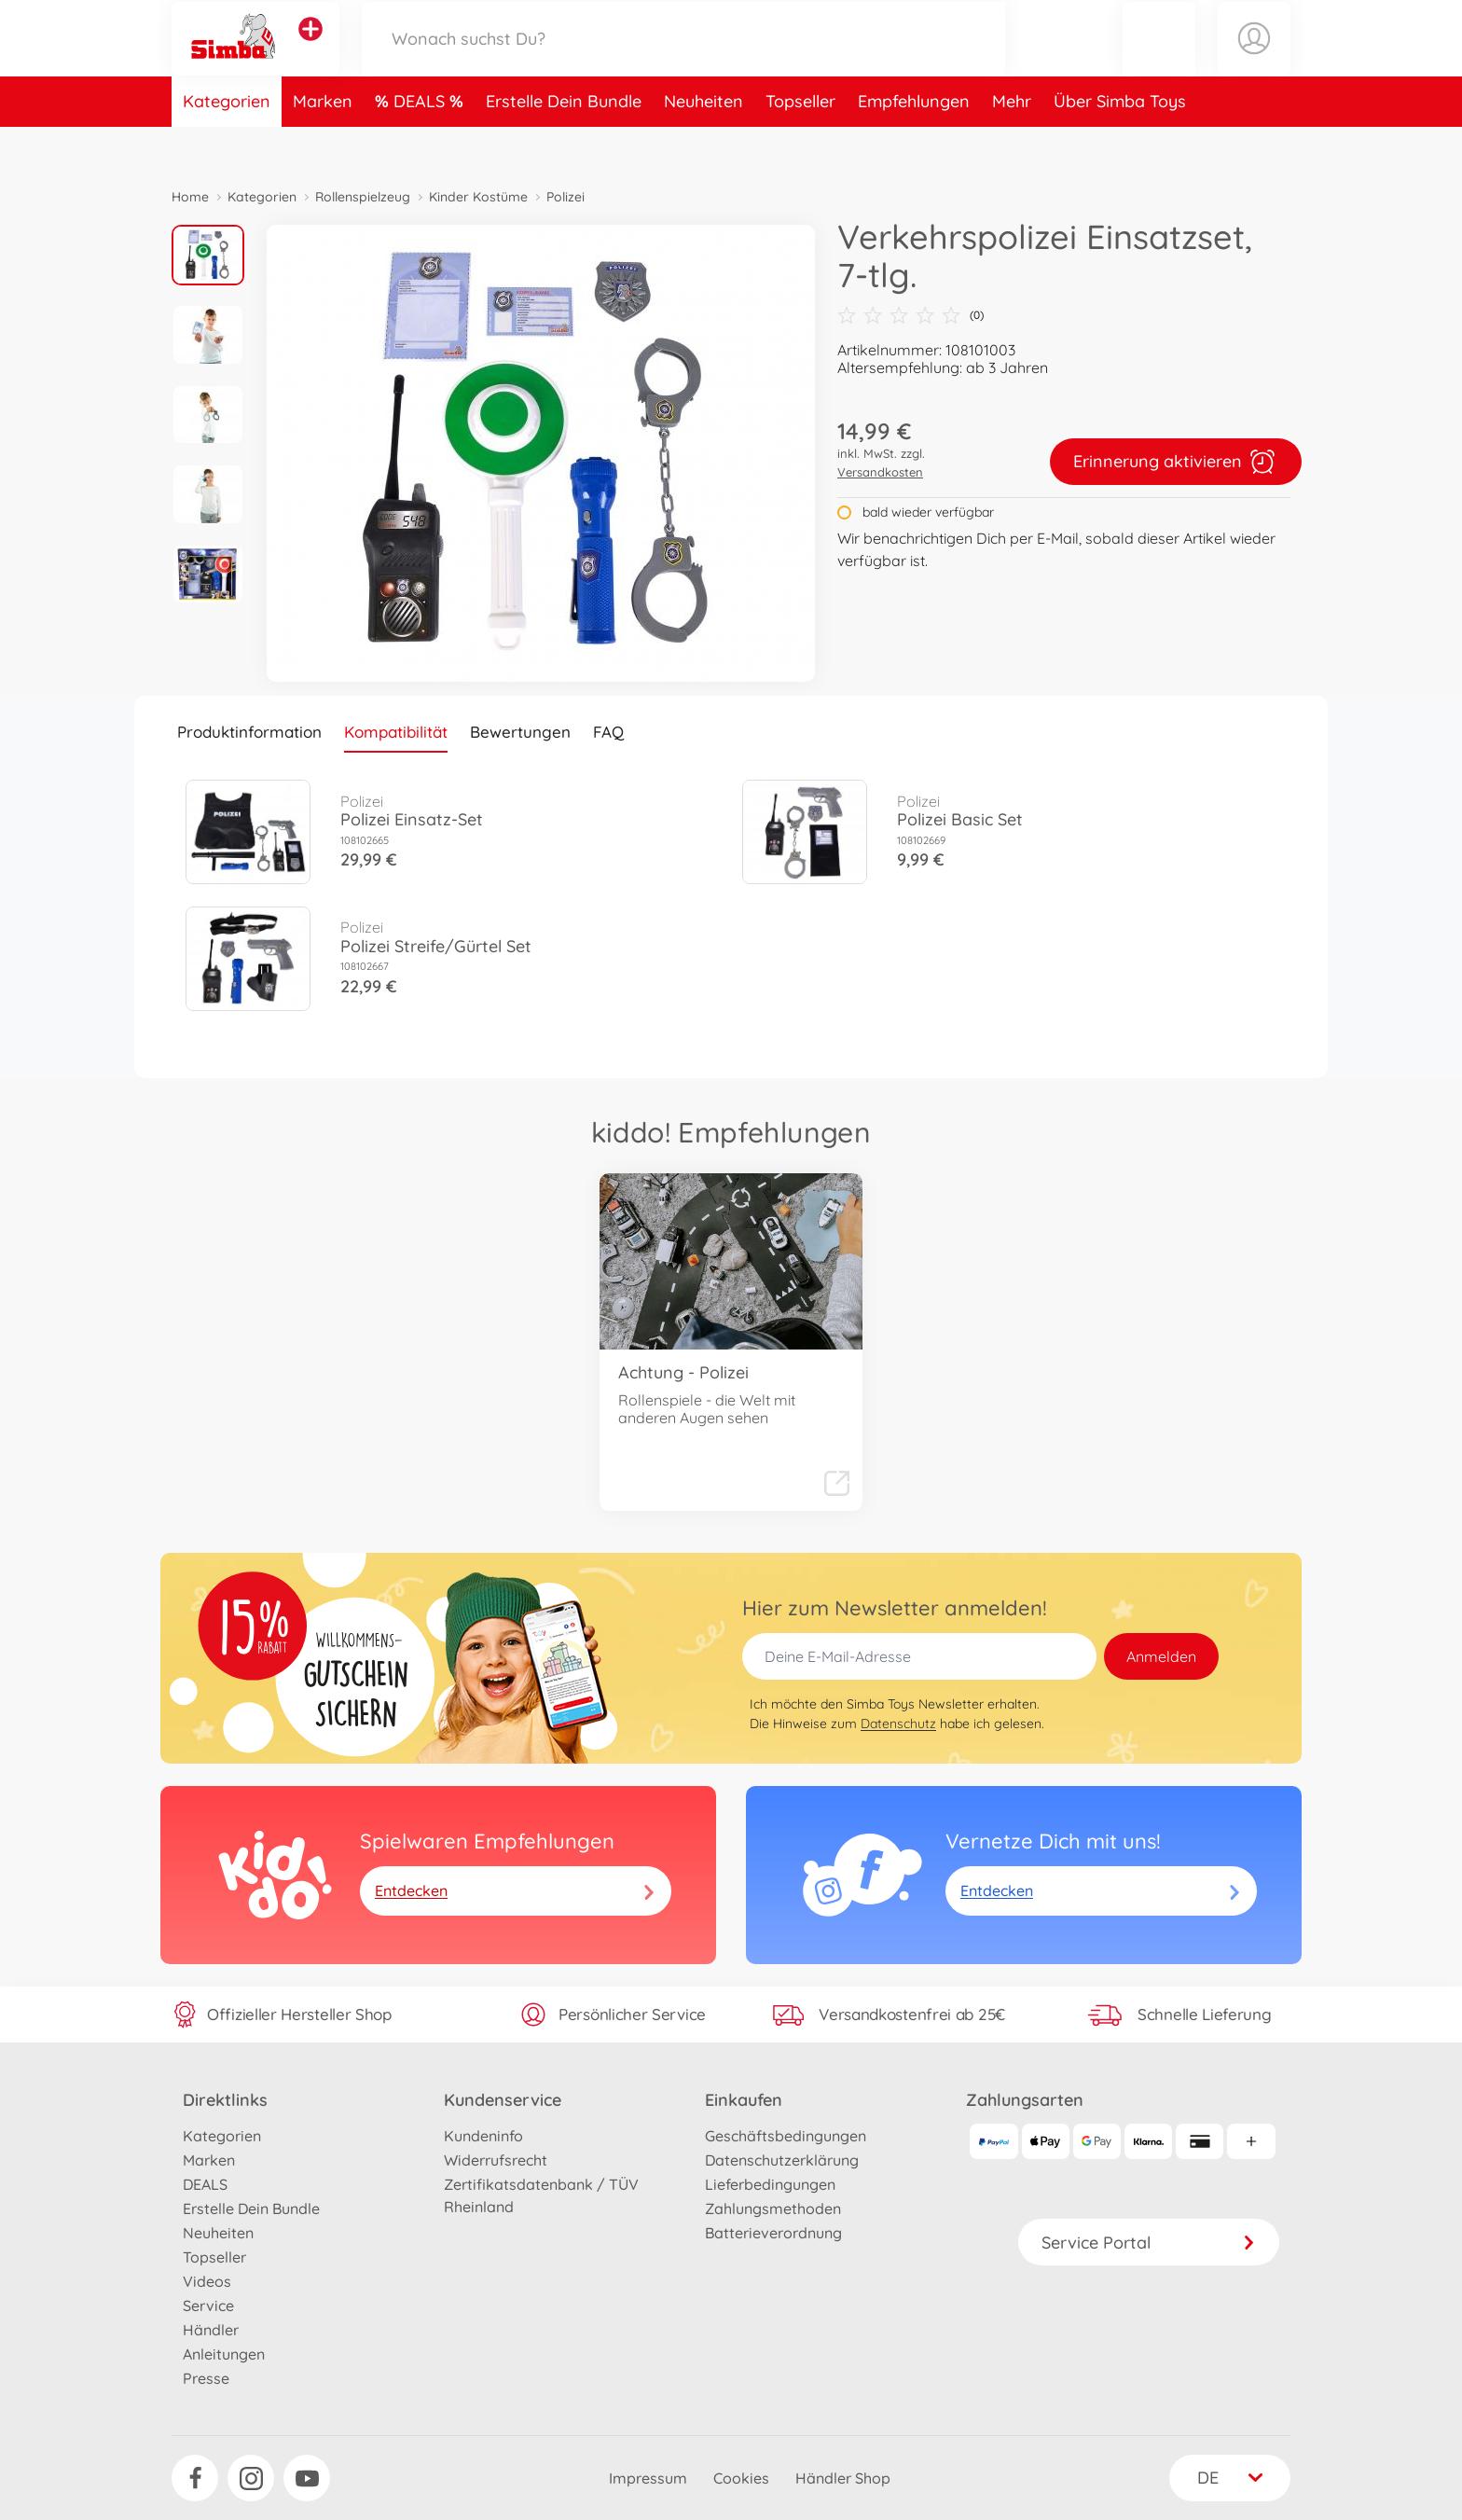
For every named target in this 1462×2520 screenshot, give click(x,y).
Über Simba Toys (1120, 143)
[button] (1159, 59)
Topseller (800, 143)
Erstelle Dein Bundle (563, 143)
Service (208, 2305)
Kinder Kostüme (478, 196)
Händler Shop (842, 2478)
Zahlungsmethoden (773, 2208)
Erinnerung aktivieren (1175, 462)
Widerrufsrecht (495, 2160)
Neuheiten (703, 143)
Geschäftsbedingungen (785, 2135)
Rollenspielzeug (362, 196)
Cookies (741, 2478)
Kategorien (226, 143)
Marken (322, 143)
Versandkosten (880, 471)
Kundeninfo (483, 2135)
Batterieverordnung (773, 2232)
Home (190, 196)
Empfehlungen (914, 143)
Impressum (648, 2478)
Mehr (1011, 143)
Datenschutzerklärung (782, 2160)
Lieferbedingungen (770, 2184)
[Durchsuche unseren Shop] (683, 59)
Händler (211, 2329)
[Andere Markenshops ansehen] (310, 50)
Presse (206, 2378)
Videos (207, 2281)
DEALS (421, 143)
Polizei (565, 196)
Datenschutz (898, 1723)
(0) (910, 315)
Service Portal (1148, 2242)
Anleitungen (224, 2354)
